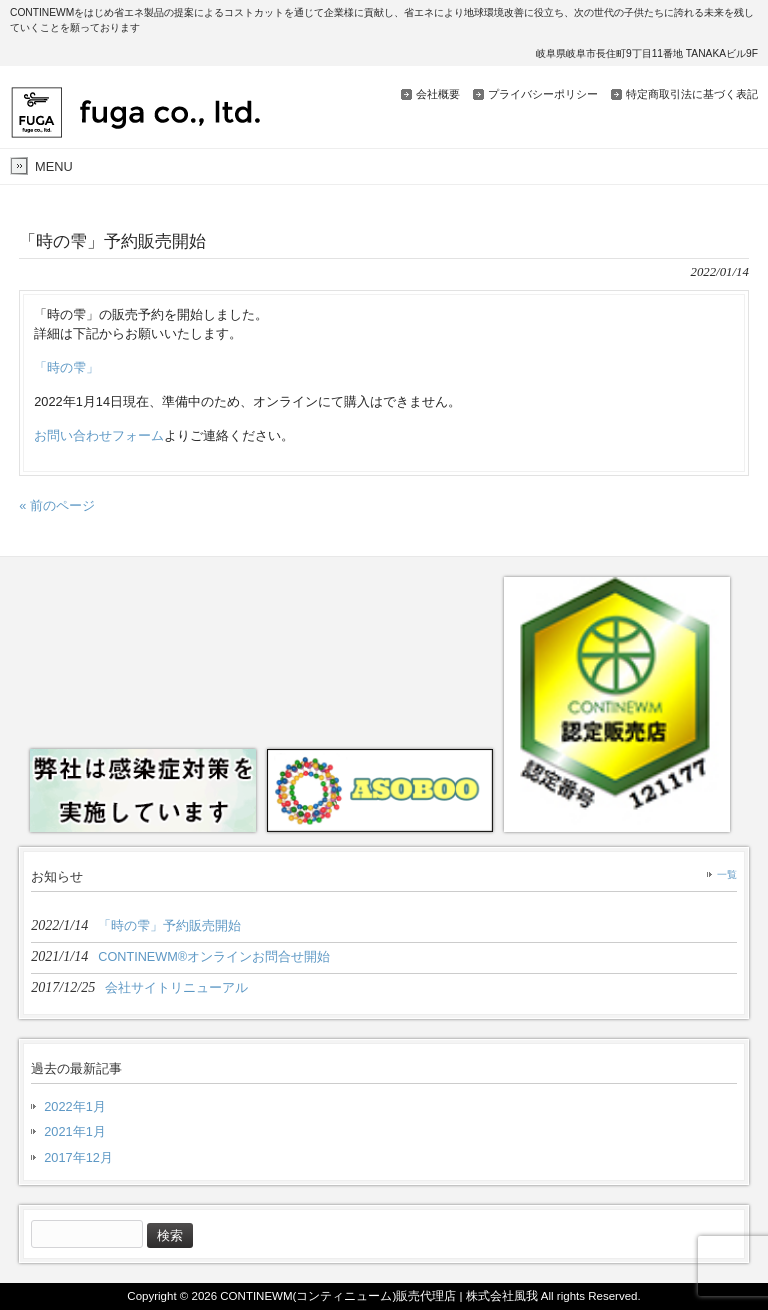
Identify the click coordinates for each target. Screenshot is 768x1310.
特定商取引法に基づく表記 (692, 94)
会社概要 (438, 94)
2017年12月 (78, 1157)
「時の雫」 (66, 367)
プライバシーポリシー (543, 94)
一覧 (727, 874)
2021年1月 (75, 1131)
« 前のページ (57, 505)
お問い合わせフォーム (99, 435)
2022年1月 (75, 1106)
